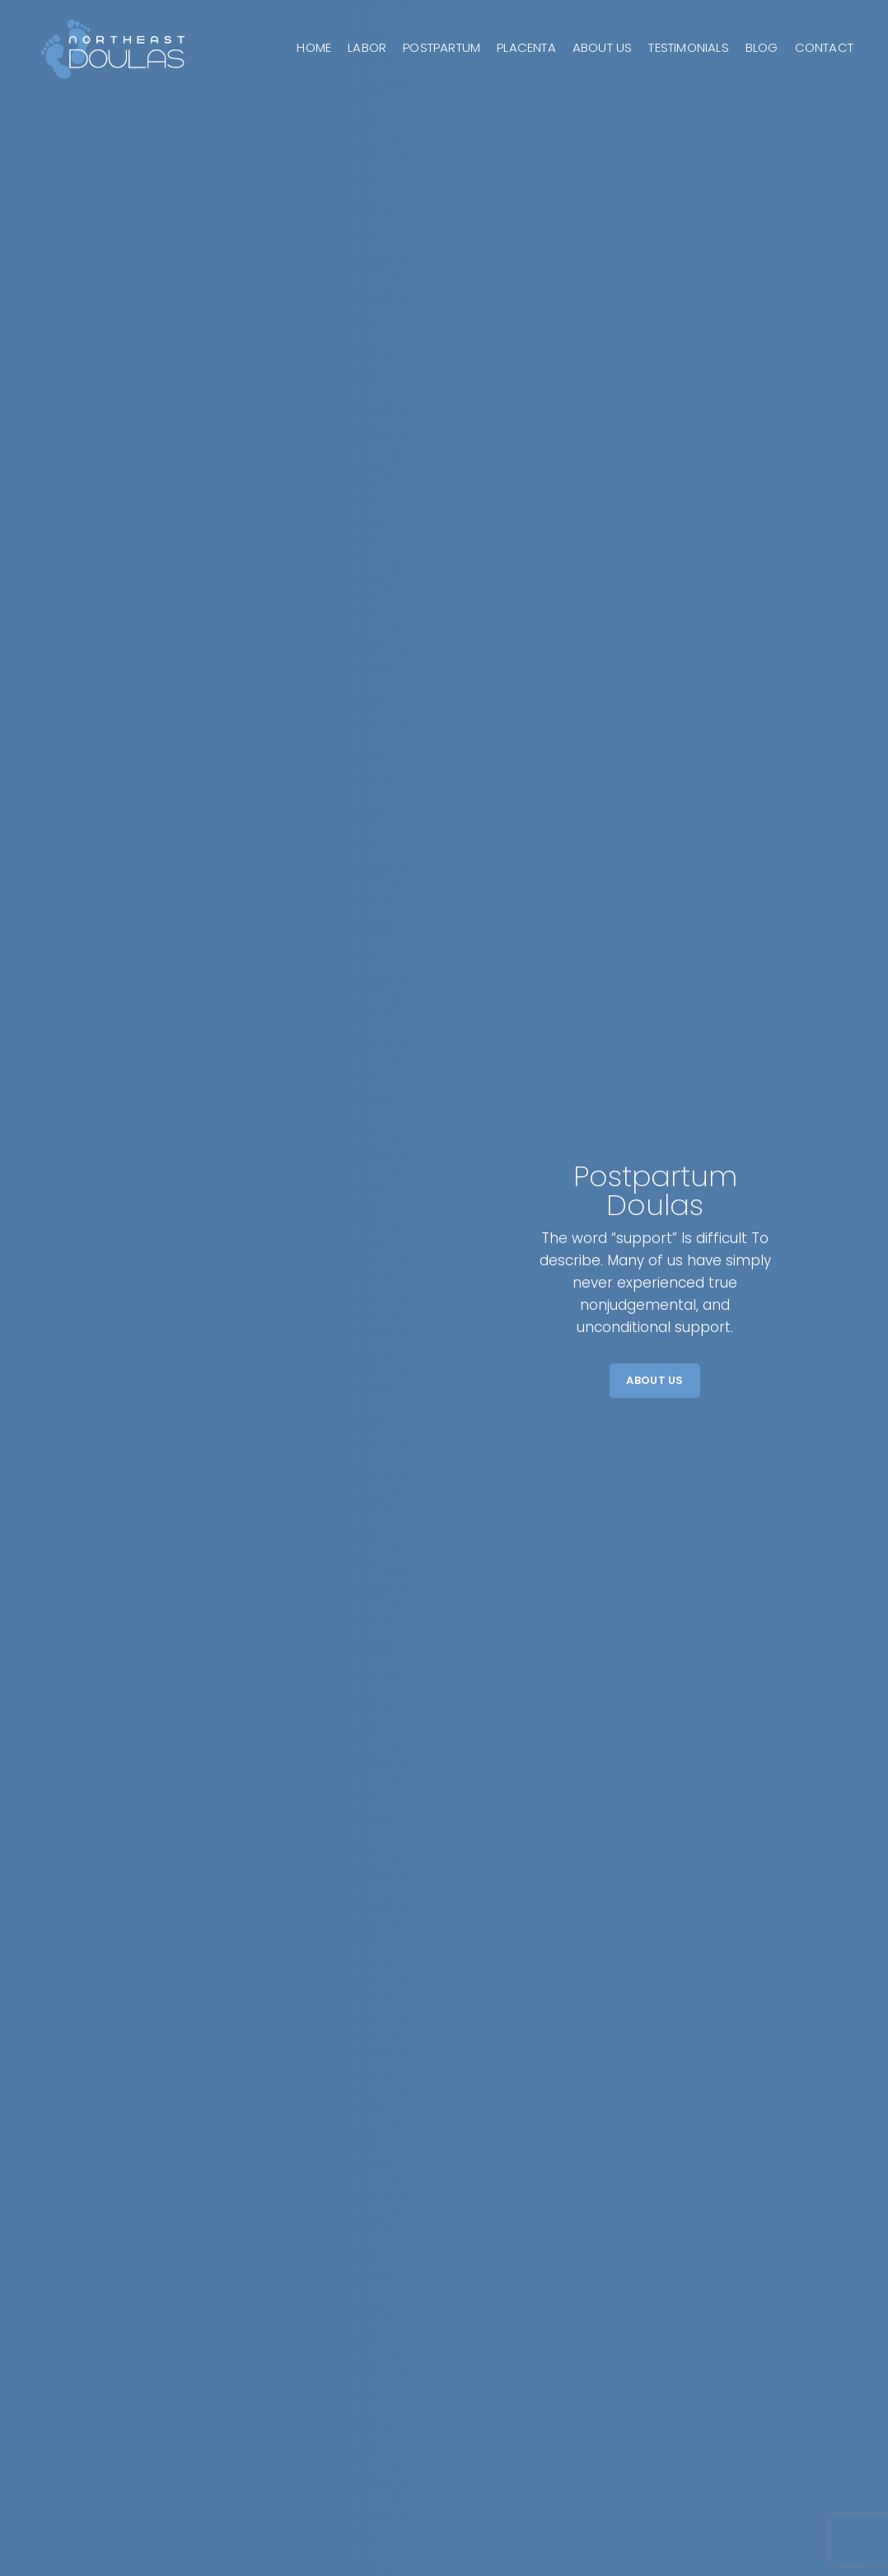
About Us (654, 1380)
